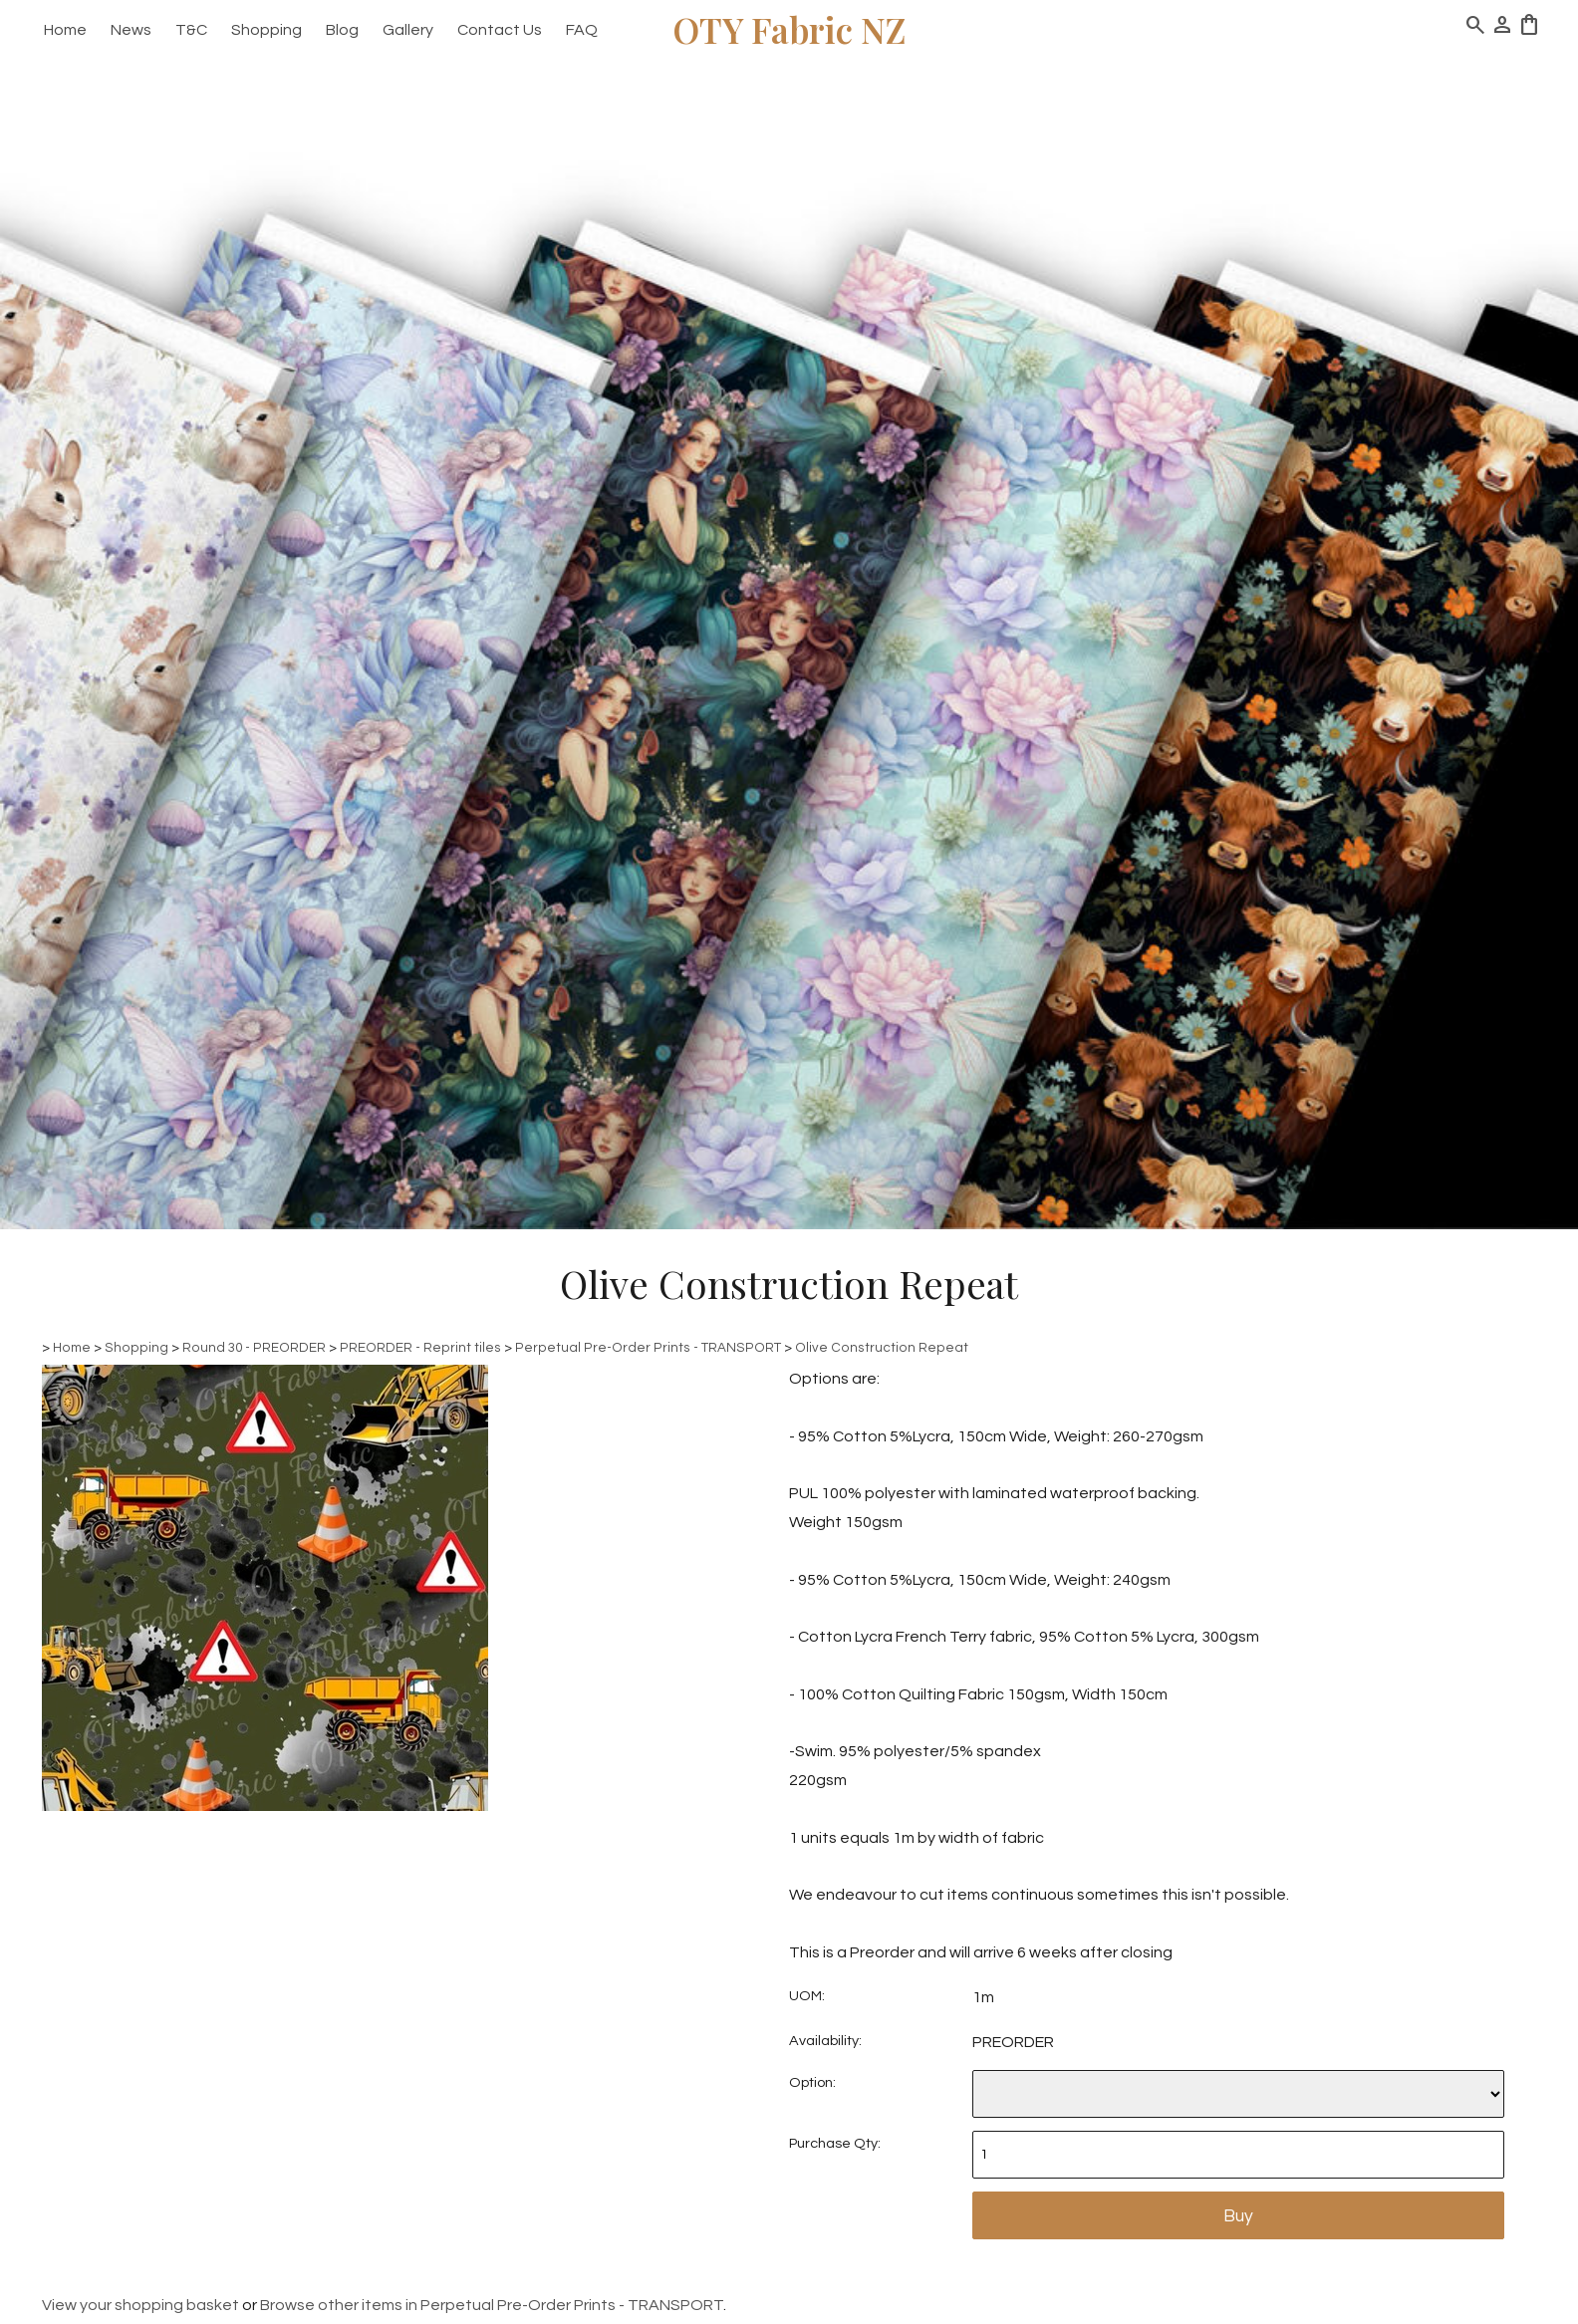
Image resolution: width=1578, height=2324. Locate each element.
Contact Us (499, 30)
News (131, 30)
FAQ (582, 30)
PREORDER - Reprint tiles (420, 1348)
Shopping (266, 30)
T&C (191, 30)
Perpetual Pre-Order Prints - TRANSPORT (648, 1348)
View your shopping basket (140, 2305)
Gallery (408, 30)
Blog (342, 30)
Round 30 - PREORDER (254, 1348)
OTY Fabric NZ (789, 29)
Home (65, 30)
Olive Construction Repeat (881, 1348)
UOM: (807, 1995)
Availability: (825, 2040)
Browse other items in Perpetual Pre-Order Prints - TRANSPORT (491, 2305)
